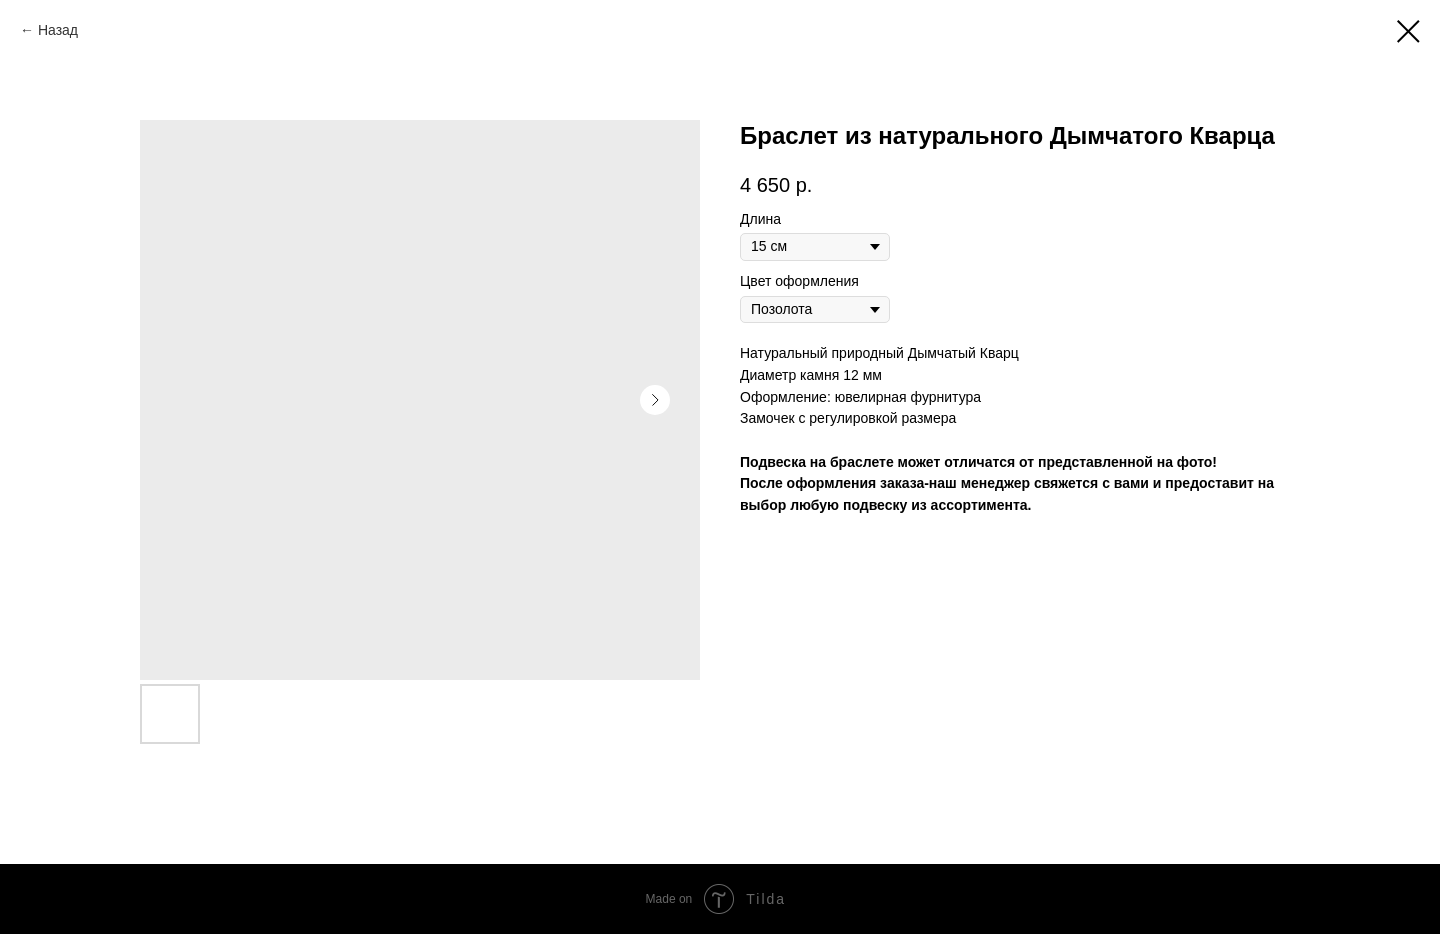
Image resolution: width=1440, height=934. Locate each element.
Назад (58, 30)
